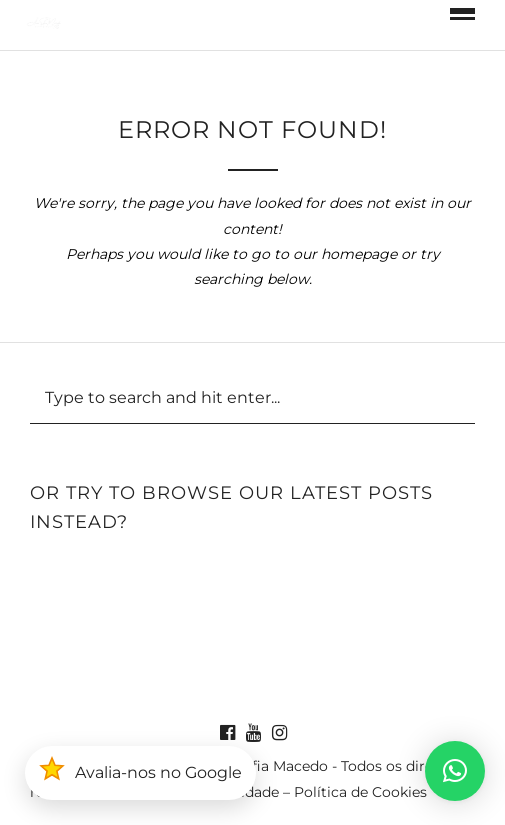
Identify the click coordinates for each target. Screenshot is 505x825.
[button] (455, 771)
